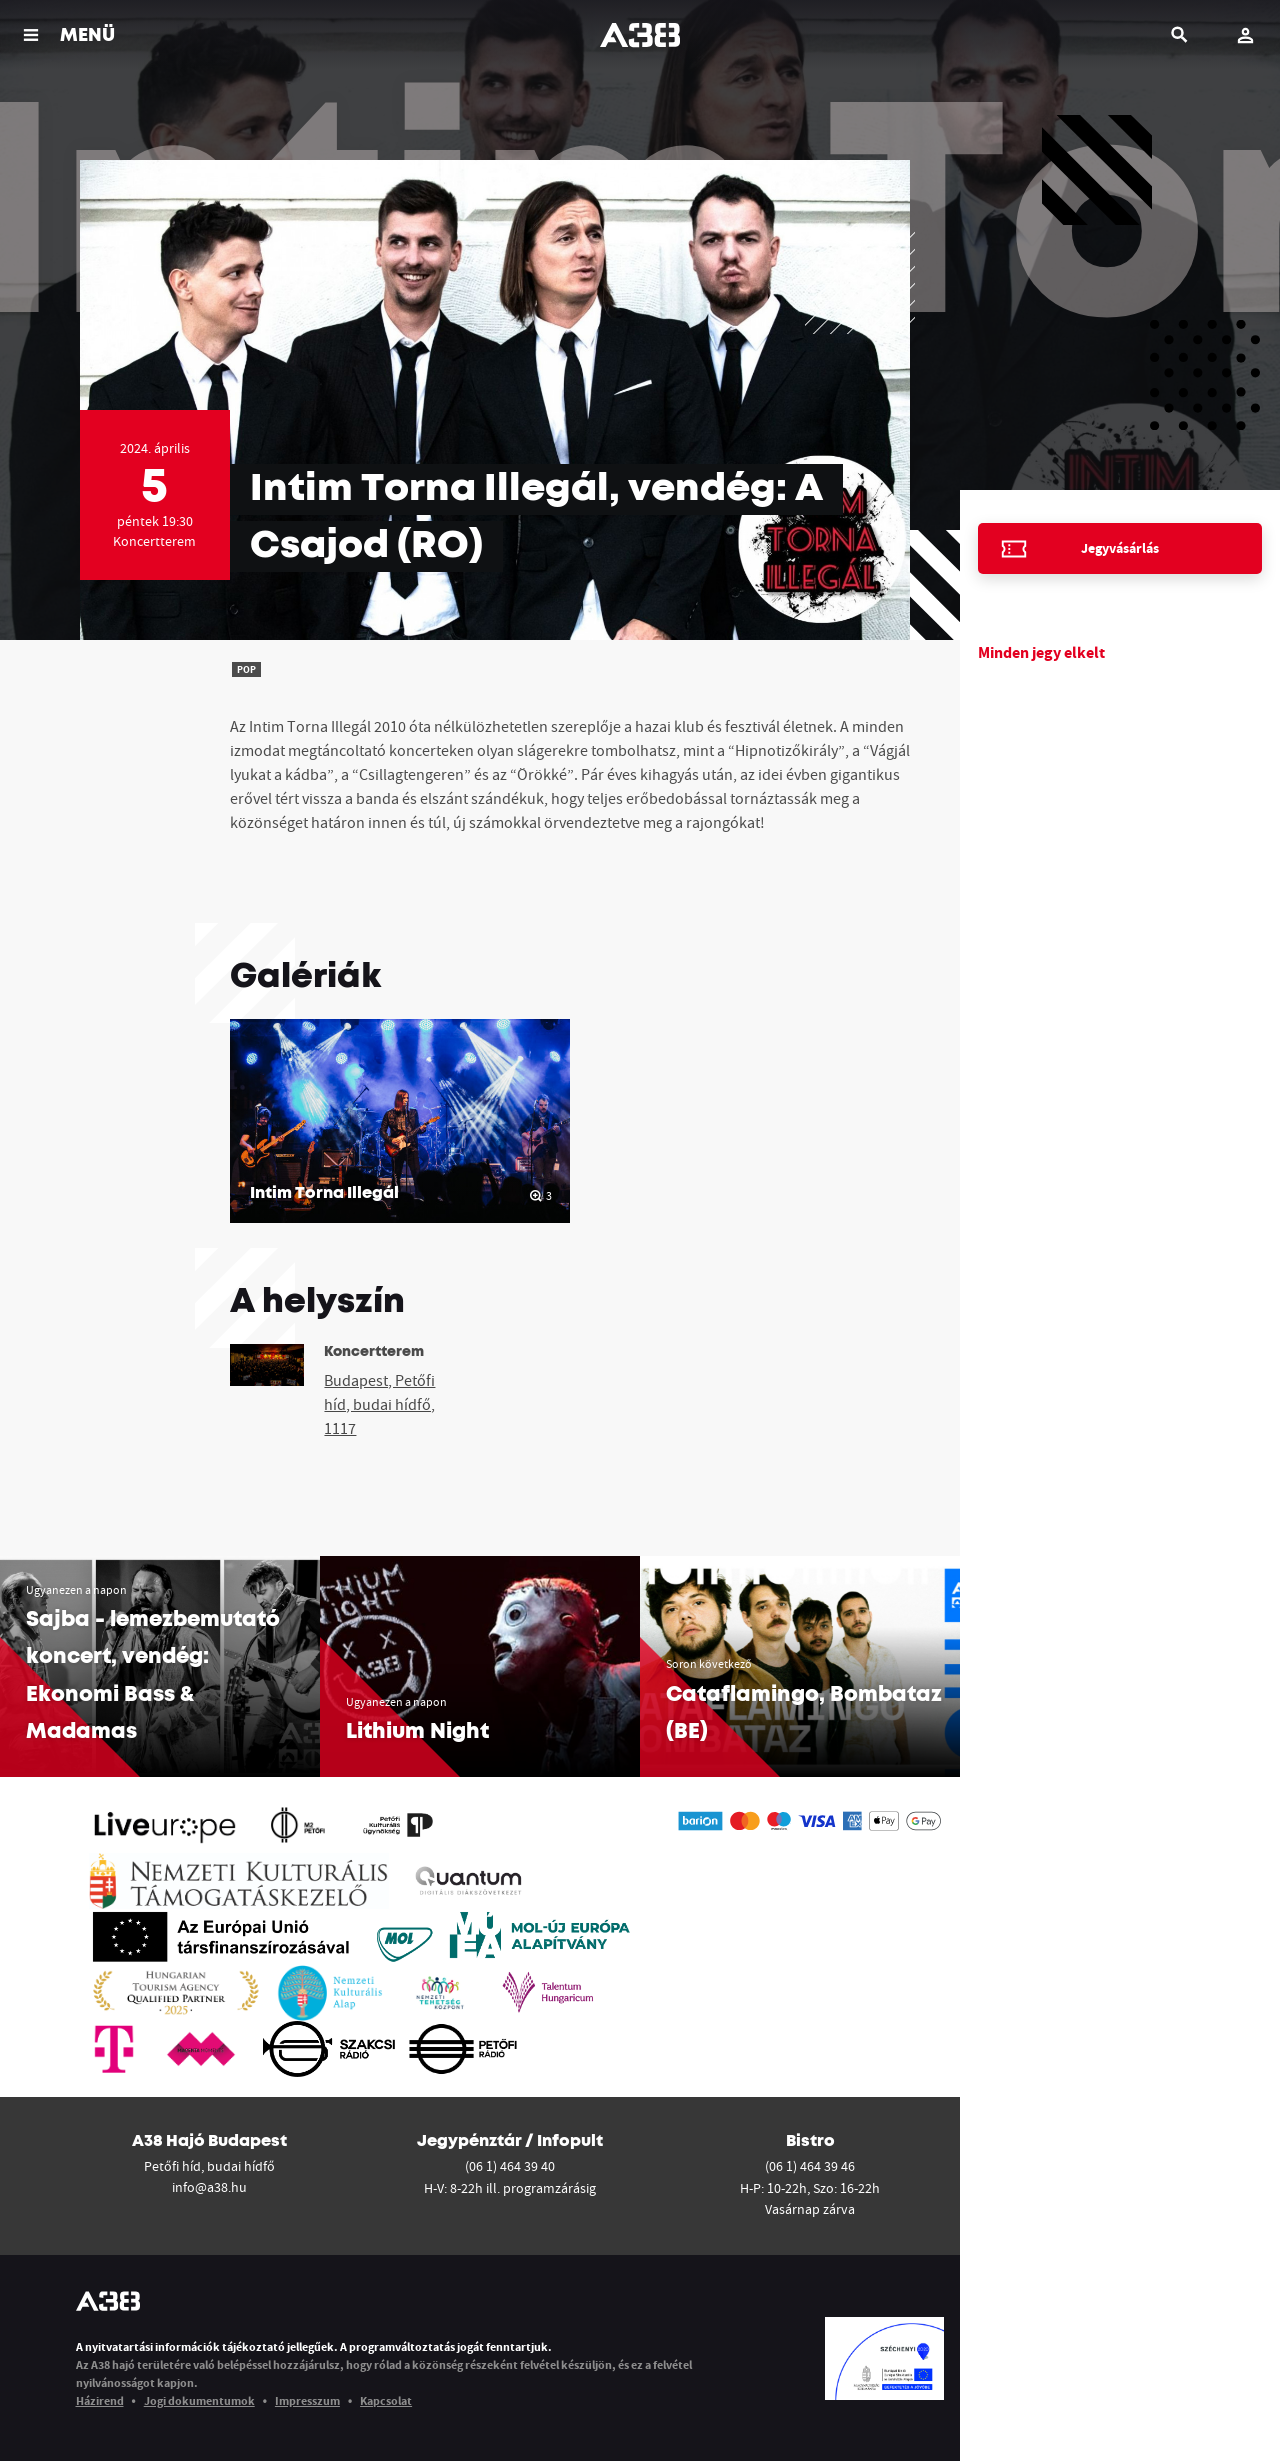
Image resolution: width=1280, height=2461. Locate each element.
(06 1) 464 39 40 (510, 2166)
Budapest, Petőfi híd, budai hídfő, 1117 (379, 1404)
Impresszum (307, 2400)
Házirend (100, 2400)
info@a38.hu (209, 2187)
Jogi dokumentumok (199, 2400)
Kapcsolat (386, 2400)
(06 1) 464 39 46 (810, 2166)
